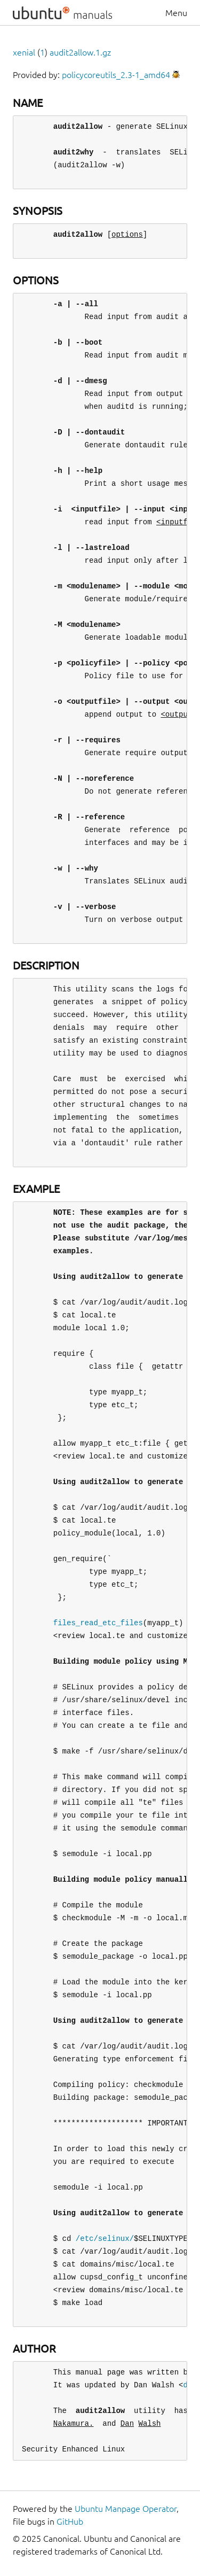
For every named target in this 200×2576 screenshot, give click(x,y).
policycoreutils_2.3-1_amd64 (116, 75)
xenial (24, 52)
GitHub (70, 2521)
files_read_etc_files (98, 1623)
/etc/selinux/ (105, 2238)
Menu (176, 13)
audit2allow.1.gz (80, 52)
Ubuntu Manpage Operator (126, 2508)
